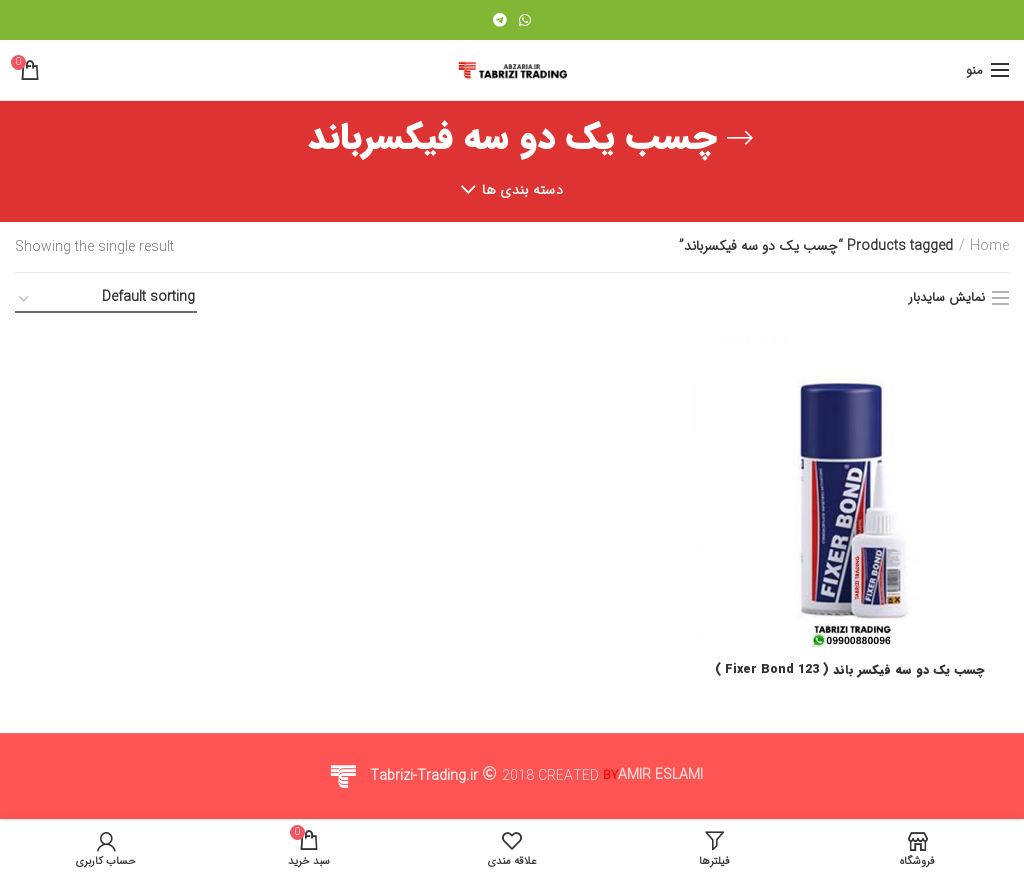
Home (989, 247)
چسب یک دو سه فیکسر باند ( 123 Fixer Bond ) (850, 671)
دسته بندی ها (522, 190)
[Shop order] (106, 300)
